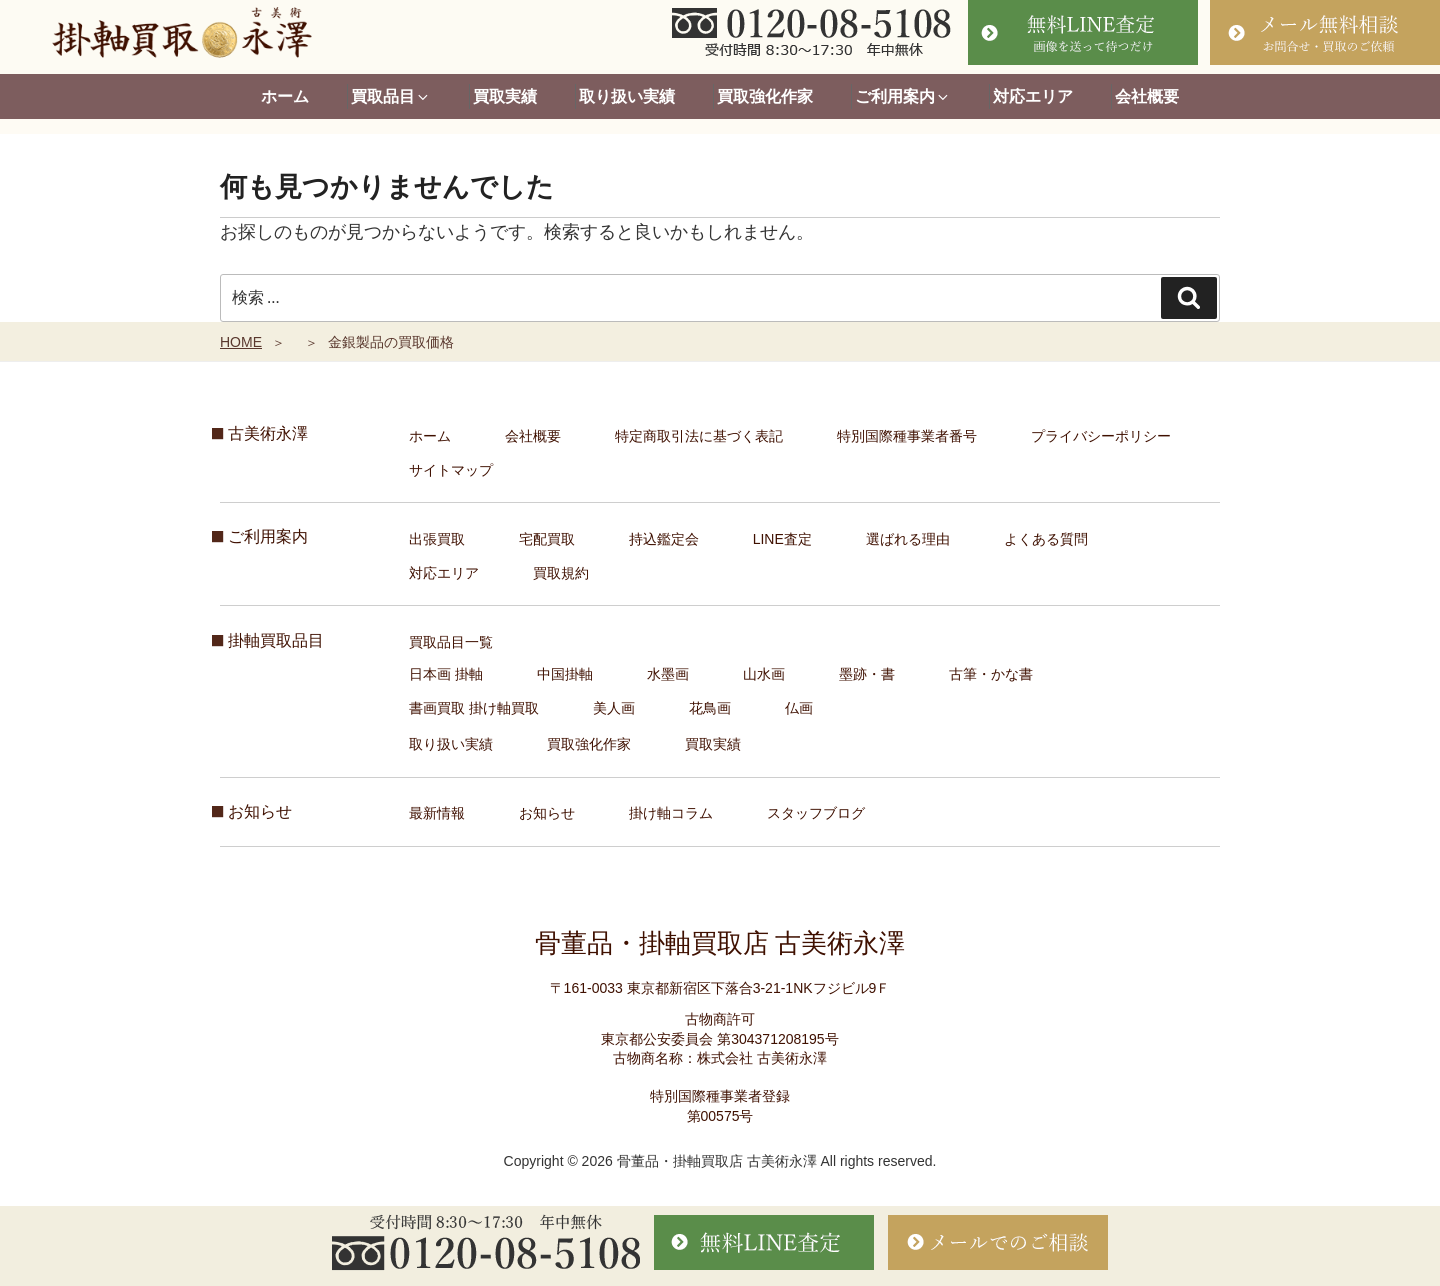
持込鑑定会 (664, 539)
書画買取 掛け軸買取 (474, 708)
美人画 (614, 708)
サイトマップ (451, 470)
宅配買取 (547, 539)
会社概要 (1147, 96)
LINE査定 (782, 539)
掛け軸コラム (671, 813)
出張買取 (437, 539)
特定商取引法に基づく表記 (699, 436)
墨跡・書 (867, 674)
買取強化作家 (765, 96)
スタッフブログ (816, 813)
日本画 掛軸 (446, 674)
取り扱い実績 (627, 96)
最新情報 (437, 813)
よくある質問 (1046, 539)
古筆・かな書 (991, 674)
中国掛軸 (565, 674)
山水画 (764, 674)
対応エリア (1033, 96)
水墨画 (668, 674)
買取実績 (505, 96)
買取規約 (561, 573)
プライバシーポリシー (1101, 436)
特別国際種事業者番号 (907, 436)
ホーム (285, 96)
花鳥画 (710, 708)
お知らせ (547, 813)
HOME (241, 342)
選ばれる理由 (908, 539)
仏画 (799, 708)
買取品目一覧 (451, 642)
